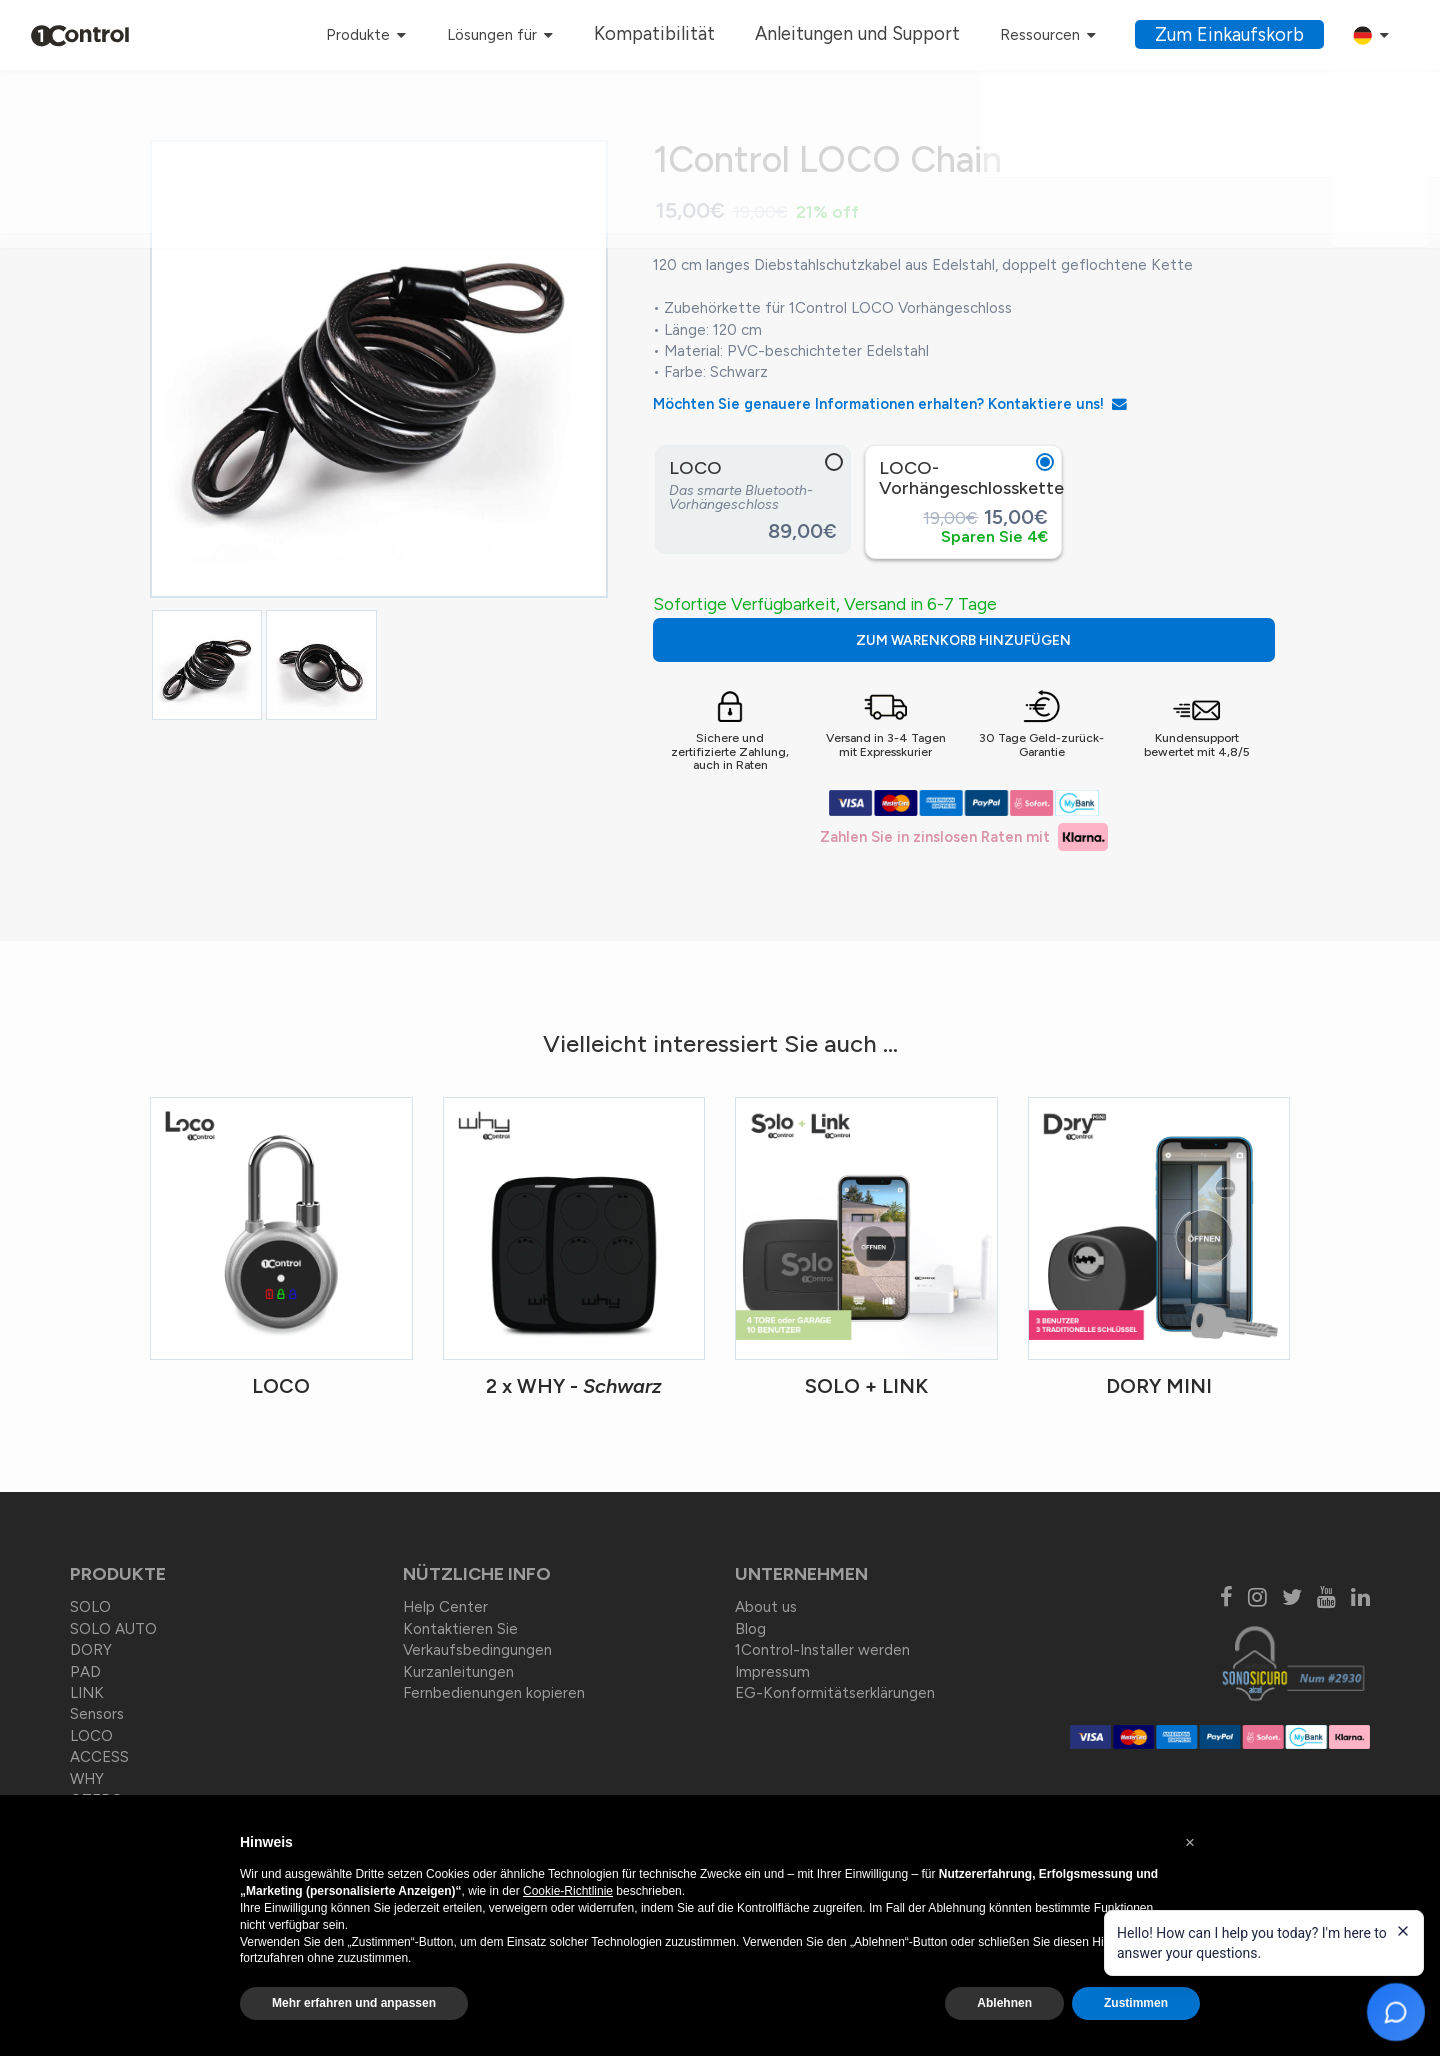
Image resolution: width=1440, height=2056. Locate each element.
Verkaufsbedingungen (477, 1651)
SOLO (90, 1608)
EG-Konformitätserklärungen (835, 1693)
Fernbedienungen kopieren (494, 1693)
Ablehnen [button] (1004, 2003)
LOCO (91, 1736)
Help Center (445, 1608)
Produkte (443, 35)
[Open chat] (1396, 2012)
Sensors (97, 1715)
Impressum (772, 1672)
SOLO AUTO (113, 1629)
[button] (1190, 1843)
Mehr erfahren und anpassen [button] (354, 2003)
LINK (87, 1693)
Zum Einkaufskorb (1243, 35)
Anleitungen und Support (901, 35)
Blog (750, 1629)
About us (766, 1608)
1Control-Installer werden (822, 1651)
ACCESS (99, 1758)
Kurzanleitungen (458, 1672)
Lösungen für (577, 35)
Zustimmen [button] (1136, 2003)
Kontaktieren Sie (460, 1629)
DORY (91, 1651)
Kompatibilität (726, 35)
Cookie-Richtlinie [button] (568, 1891)
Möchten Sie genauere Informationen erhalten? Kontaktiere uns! (891, 404)
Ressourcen (1069, 35)
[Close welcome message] (1403, 1931)
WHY (87, 1779)
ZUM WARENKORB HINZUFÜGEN (1061, 641)
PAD (85, 1672)
